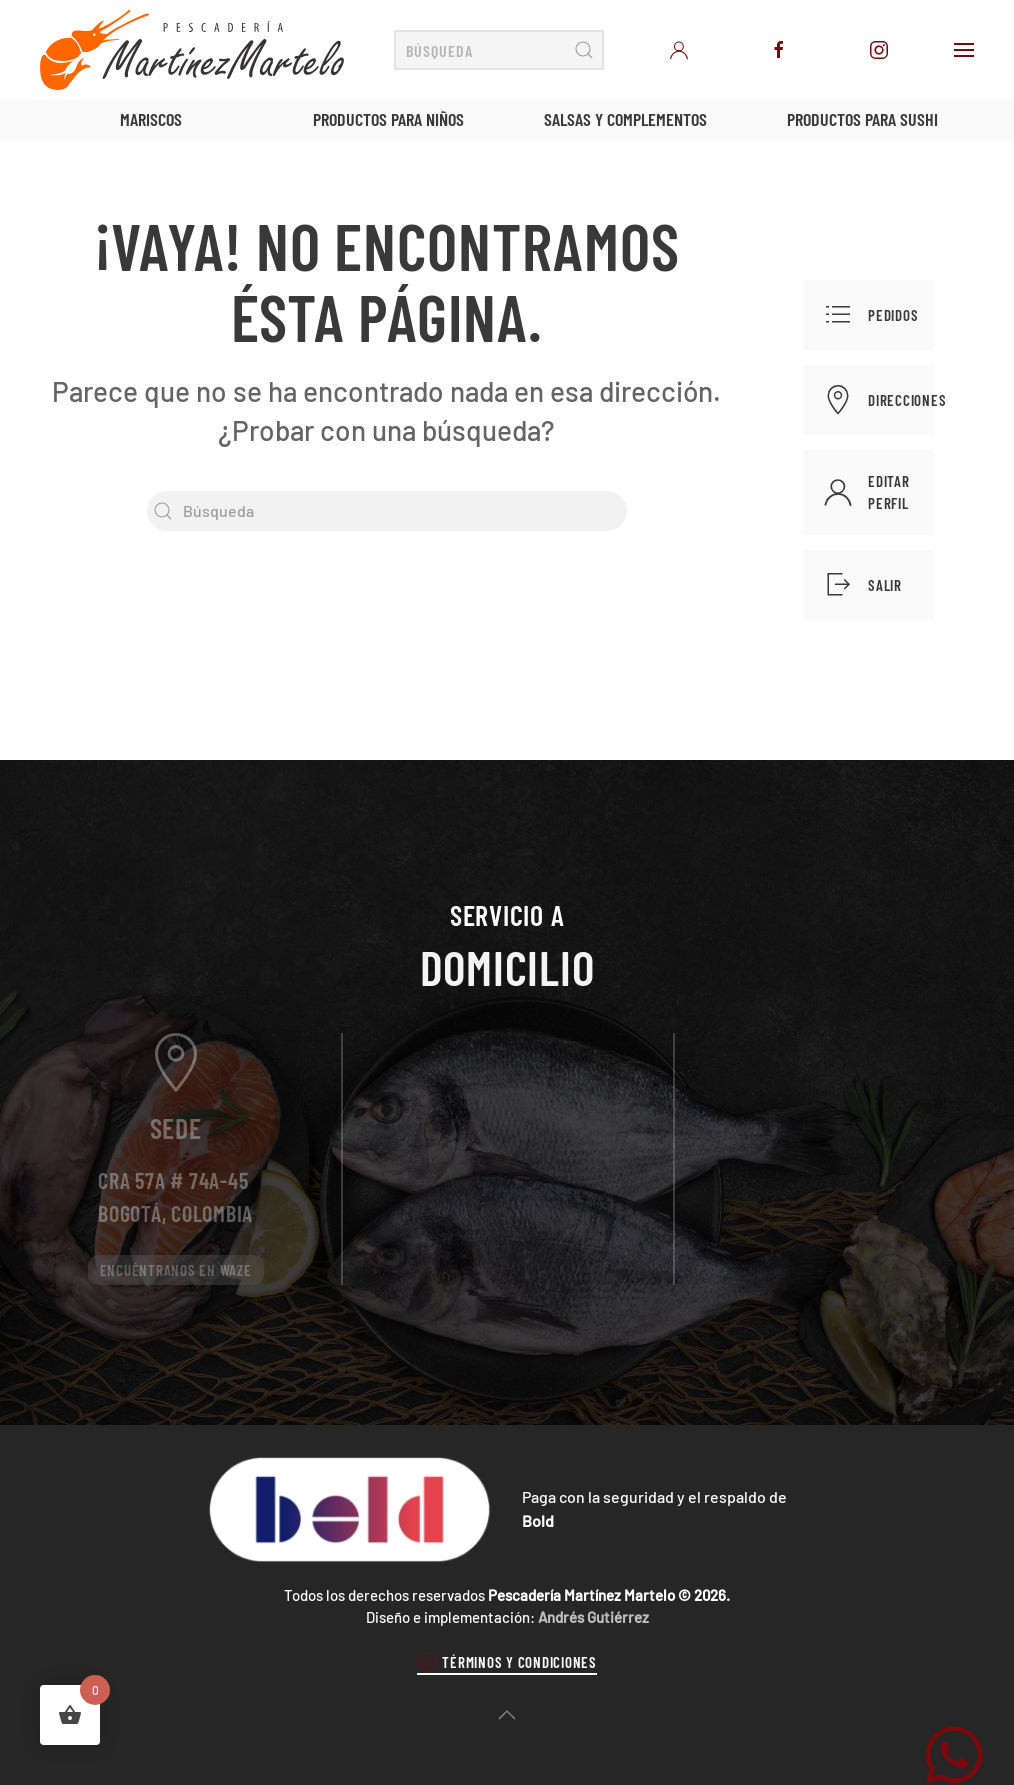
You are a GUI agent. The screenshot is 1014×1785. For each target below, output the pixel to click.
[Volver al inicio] (192, 50)
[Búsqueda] (499, 50)
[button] (964, 50)
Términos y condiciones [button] (507, 1662)
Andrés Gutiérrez (593, 1617)
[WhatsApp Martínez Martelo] (954, 1752)
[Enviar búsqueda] (584, 50)
